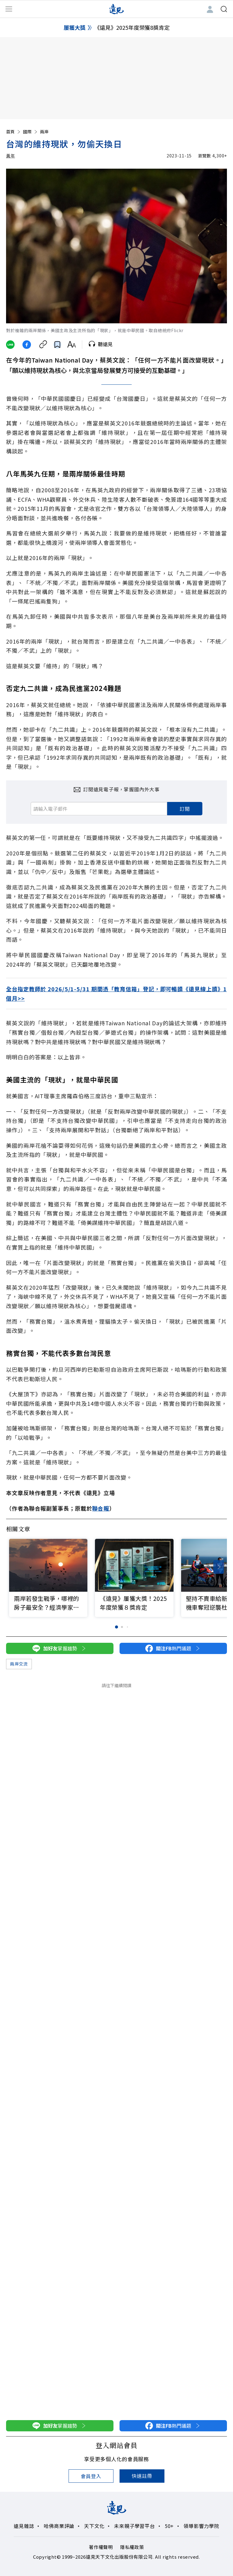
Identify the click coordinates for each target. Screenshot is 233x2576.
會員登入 (91, 2476)
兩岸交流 (19, 1664)
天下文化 (94, 2526)
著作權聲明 (101, 2547)
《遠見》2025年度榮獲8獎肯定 (132, 27)
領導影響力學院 (201, 2526)
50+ (169, 2526)
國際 (30, 132)
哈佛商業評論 (59, 2526)
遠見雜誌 (24, 2526)
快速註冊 (142, 2475)
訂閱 (185, 808)
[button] (218, 1567)
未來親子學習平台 (134, 2526)
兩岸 (44, 132)
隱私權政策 (132, 2547)
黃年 (10, 156)
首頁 (13, 132)
